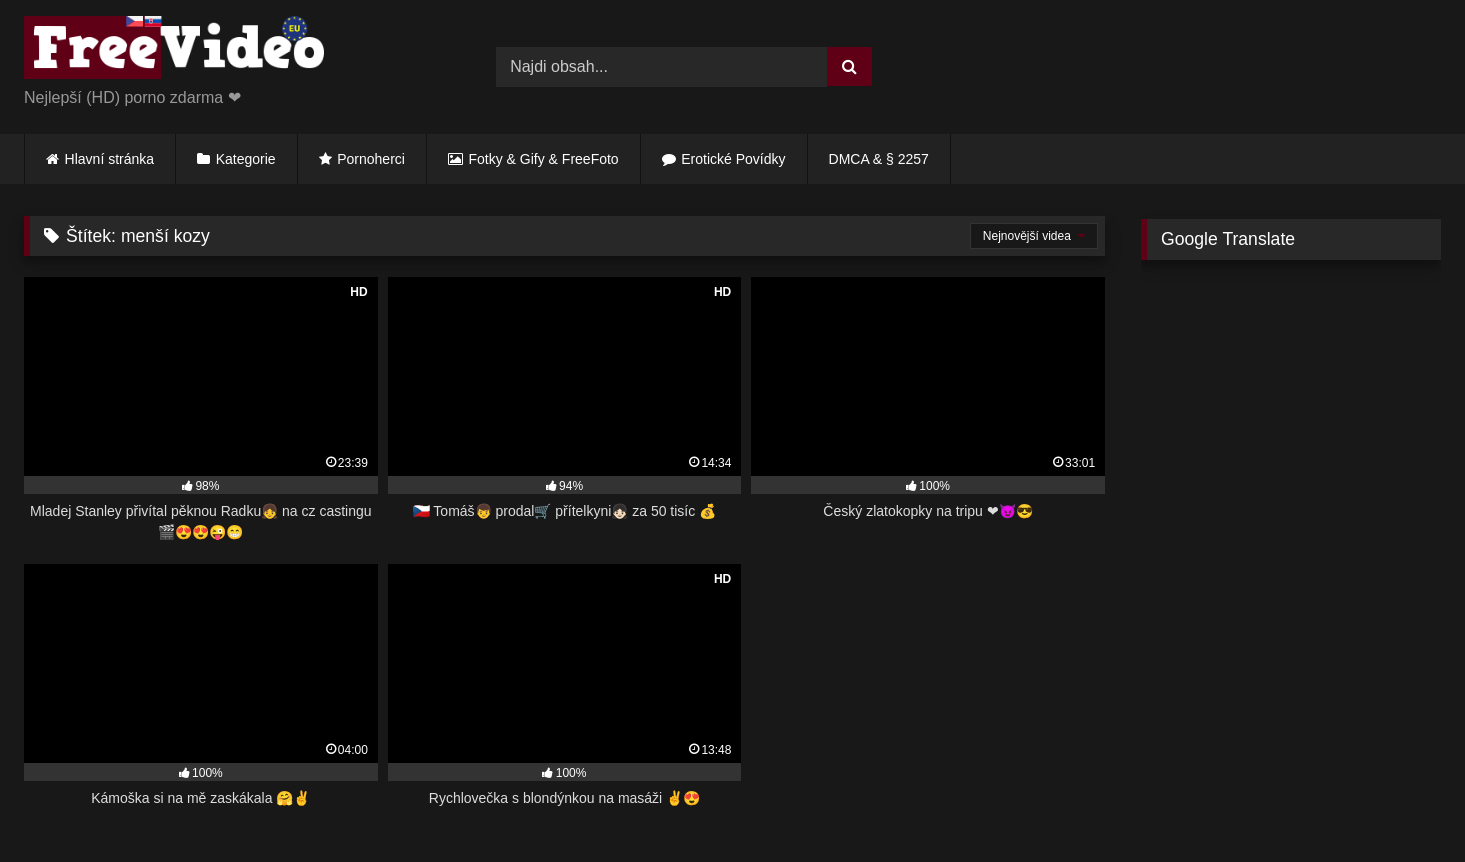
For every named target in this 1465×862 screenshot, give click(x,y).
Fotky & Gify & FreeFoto (544, 159)
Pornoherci (371, 159)
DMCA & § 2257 (879, 159)
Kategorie (246, 159)
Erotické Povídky (733, 159)
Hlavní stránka (109, 159)
